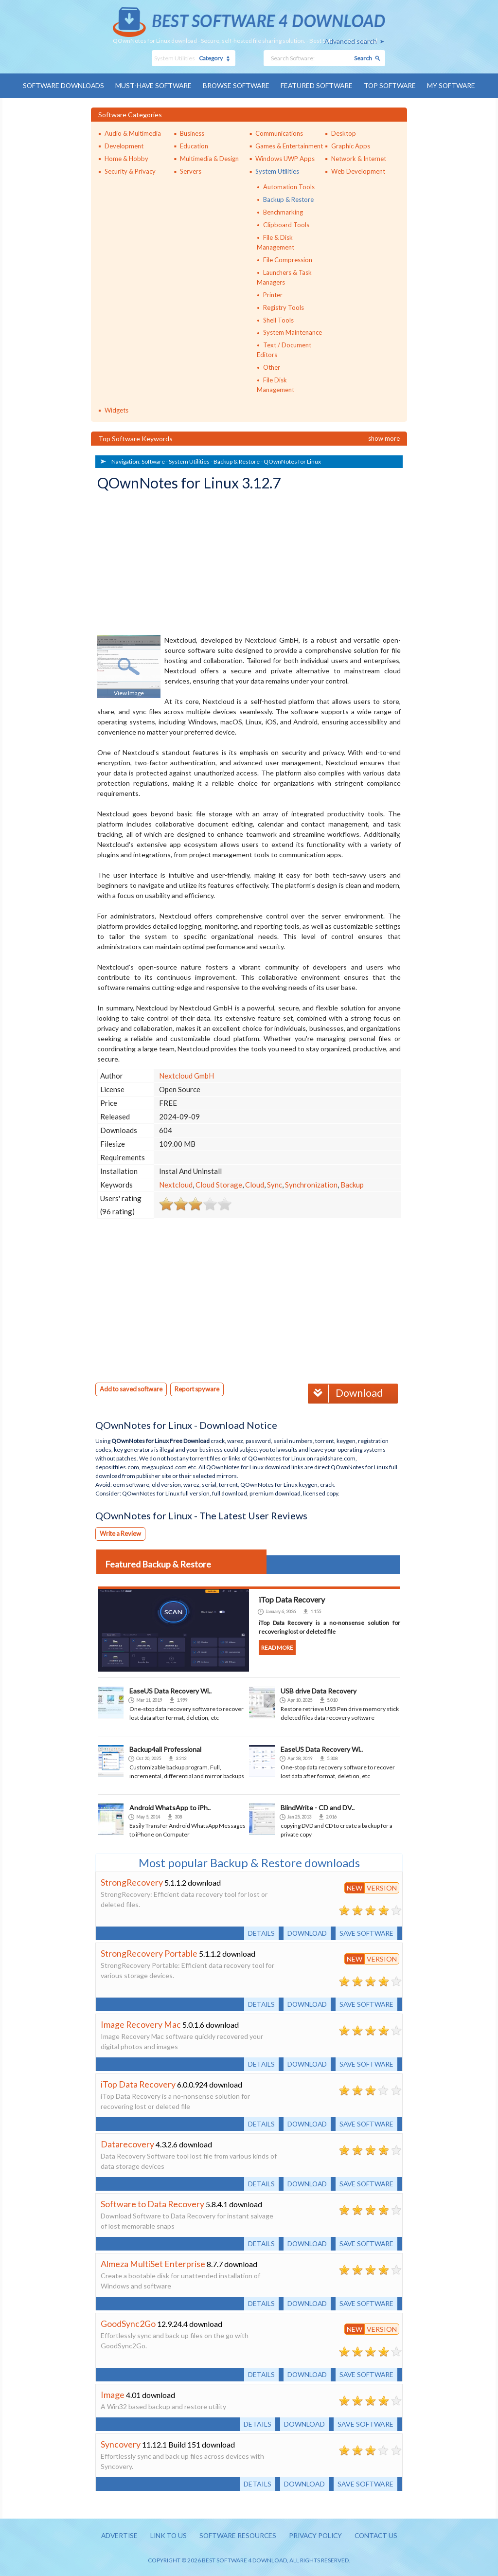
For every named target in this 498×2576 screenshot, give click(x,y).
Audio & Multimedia (133, 133)
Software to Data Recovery (153, 2202)
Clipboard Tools (286, 224)
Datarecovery (127, 2142)
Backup (352, 1184)
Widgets (116, 410)
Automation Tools (289, 186)
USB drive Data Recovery (318, 1689)
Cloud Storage (219, 1184)
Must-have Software (152, 85)
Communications (279, 133)
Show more (384, 438)
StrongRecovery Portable (149, 1951)
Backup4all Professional (165, 1748)
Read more (277, 1646)
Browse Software (236, 85)
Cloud (254, 1184)
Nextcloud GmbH (186, 1075)
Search (363, 58)
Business (192, 133)
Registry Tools (283, 307)
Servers (190, 171)
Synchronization (311, 1184)
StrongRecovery (132, 1880)
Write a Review (121, 1532)
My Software (455, 85)
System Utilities (277, 171)
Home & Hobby (126, 158)
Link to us (165, 2534)
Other (271, 367)
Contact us (379, 2534)
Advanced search (350, 41)
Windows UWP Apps (285, 158)
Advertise (115, 2534)
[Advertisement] (170, 564)
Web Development (358, 171)
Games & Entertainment (289, 145)
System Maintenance (292, 332)
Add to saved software (132, 1388)
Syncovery (121, 2442)
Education (194, 145)
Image (112, 2393)
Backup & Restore (288, 199)
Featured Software (318, 85)
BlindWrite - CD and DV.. (318, 1806)
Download (344, 1392)
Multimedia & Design (209, 158)
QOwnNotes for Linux (292, 461)
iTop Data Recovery (138, 2082)
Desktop (343, 133)
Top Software (393, 85)
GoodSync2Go (128, 2322)
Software (153, 461)
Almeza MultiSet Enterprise (153, 2262)
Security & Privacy (130, 171)
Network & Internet (358, 158)
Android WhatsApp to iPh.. (170, 1806)
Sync (274, 1184)
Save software (365, 1931)
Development (124, 145)
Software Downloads (60, 85)
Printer (273, 294)
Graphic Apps (350, 145)
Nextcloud (176, 1184)
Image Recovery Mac (141, 2023)
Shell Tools (278, 320)
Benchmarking (283, 212)
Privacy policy (316, 2534)
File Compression (287, 259)
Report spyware (200, 1388)
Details (257, 1931)
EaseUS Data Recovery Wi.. (170, 1689)
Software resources (236, 2534)
